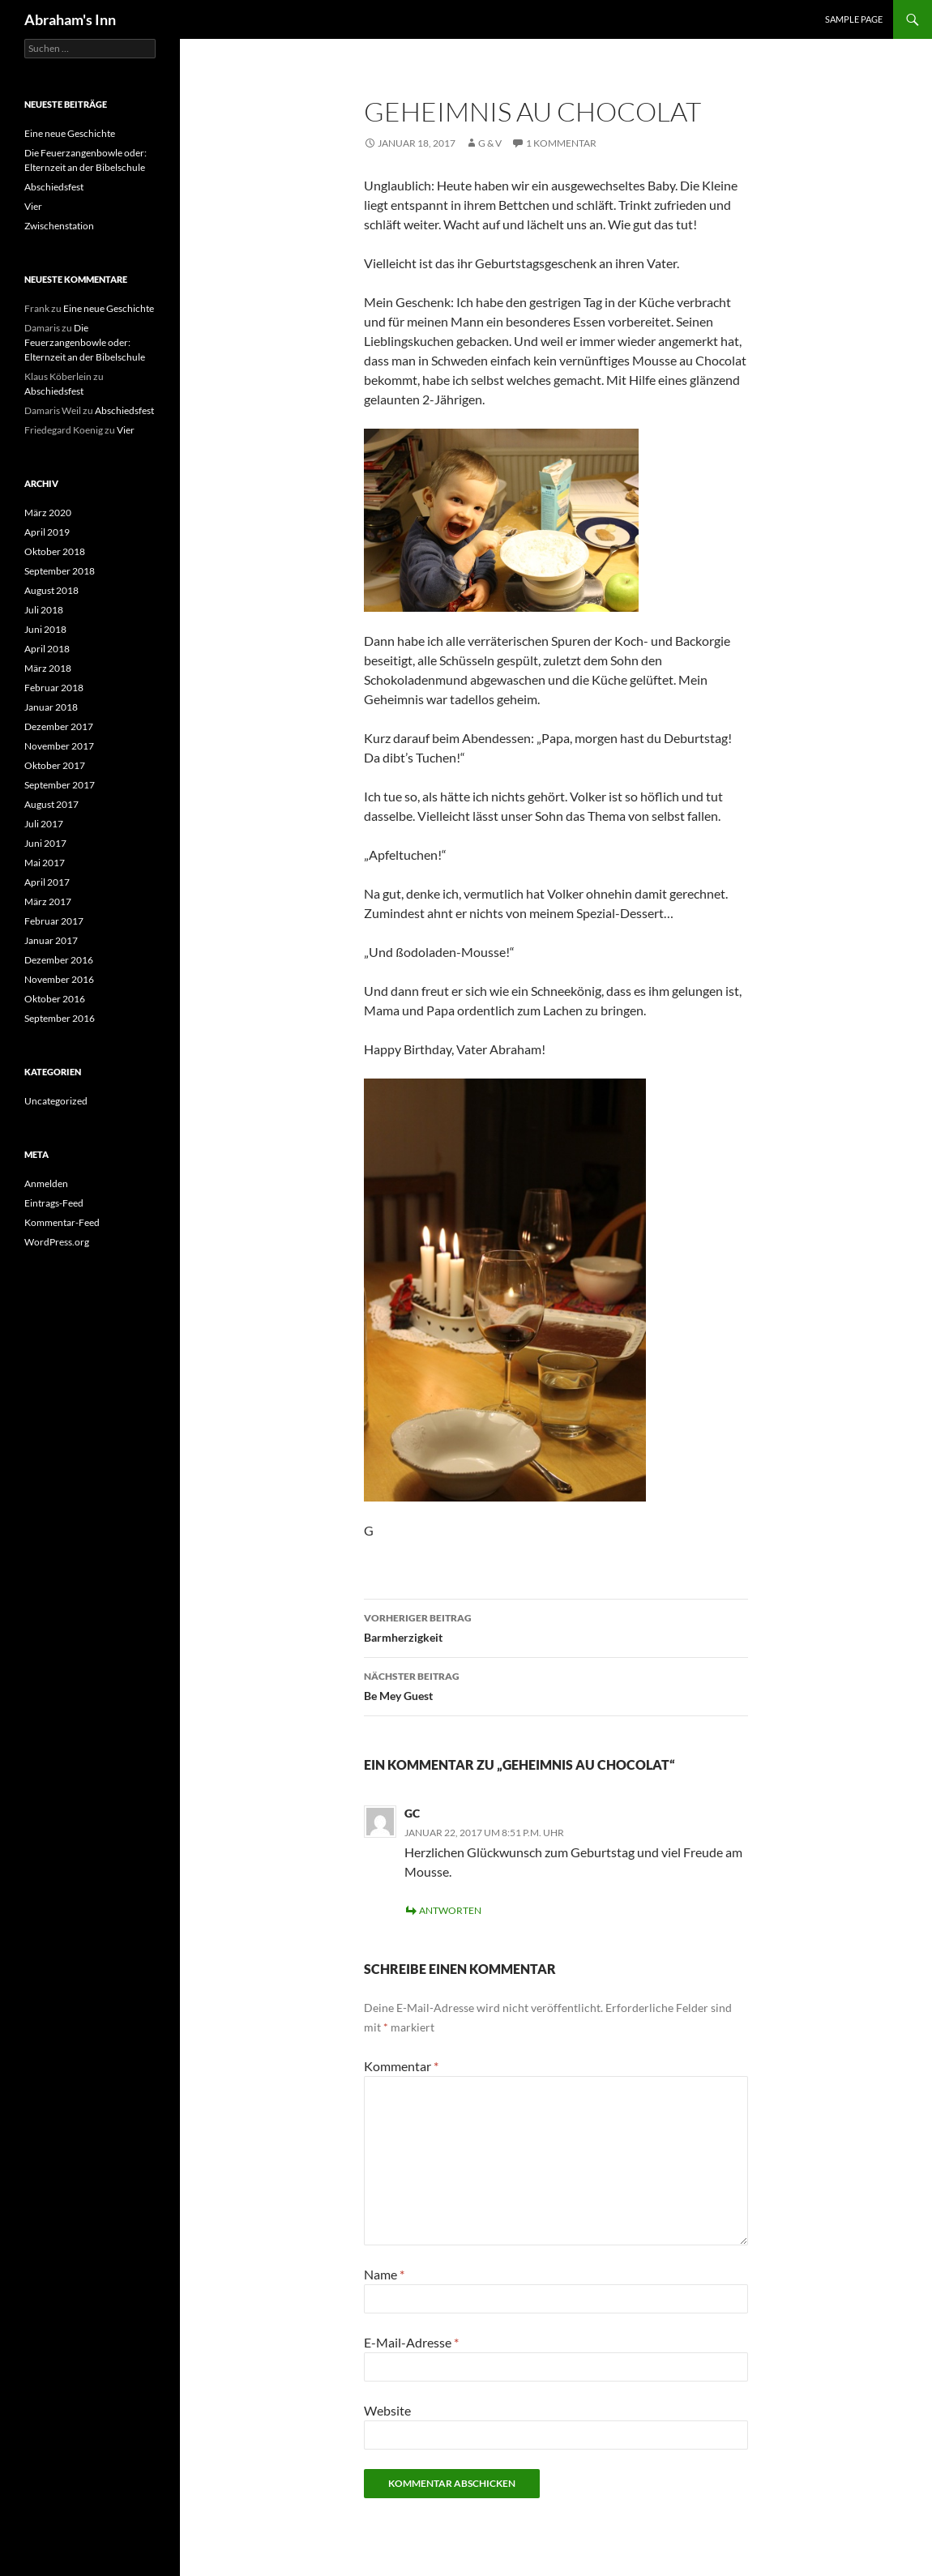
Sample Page (854, 19)
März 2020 (47, 512)
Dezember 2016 (58, 960)
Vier (33, 206)
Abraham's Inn (70, 19)
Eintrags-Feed (53, 1203)
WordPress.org (56, 1242)
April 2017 (47, 882)
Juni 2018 (45, 629)
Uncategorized (56, 1101)
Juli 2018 (43, 610)
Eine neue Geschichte (69, 133)
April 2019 (47, 532)
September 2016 (59, 1018)
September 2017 (59, 785)
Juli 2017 (43, 824)
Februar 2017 (53, 921)
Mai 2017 (44, 863)
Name (384, 2274)
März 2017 (47, 901)
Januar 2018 (51, 707)
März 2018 (47, 668)
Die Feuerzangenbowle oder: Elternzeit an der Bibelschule (84, 342)
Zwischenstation (59, 226)
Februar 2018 (53, 687)
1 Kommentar (561, 143)
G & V (490, 143)
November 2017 (59, 746)
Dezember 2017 (58, 726)
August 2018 (51, 590)
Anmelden (46, 1183)
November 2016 (59, 979)
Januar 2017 (51, 940)
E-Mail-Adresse (411, 2342)
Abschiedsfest (53, 187)
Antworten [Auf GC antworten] (450, 1910)
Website (387, 2410)
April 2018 (47, 649)
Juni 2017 (45, 843)
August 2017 (51, 804)
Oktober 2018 (54, 551)
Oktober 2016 (54, 999)
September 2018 (59, 571)
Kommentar (401, 2066)
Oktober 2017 (54, 765)
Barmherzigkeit (556, 1626)
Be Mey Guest (556, 1684)
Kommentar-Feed (62, 1222)
